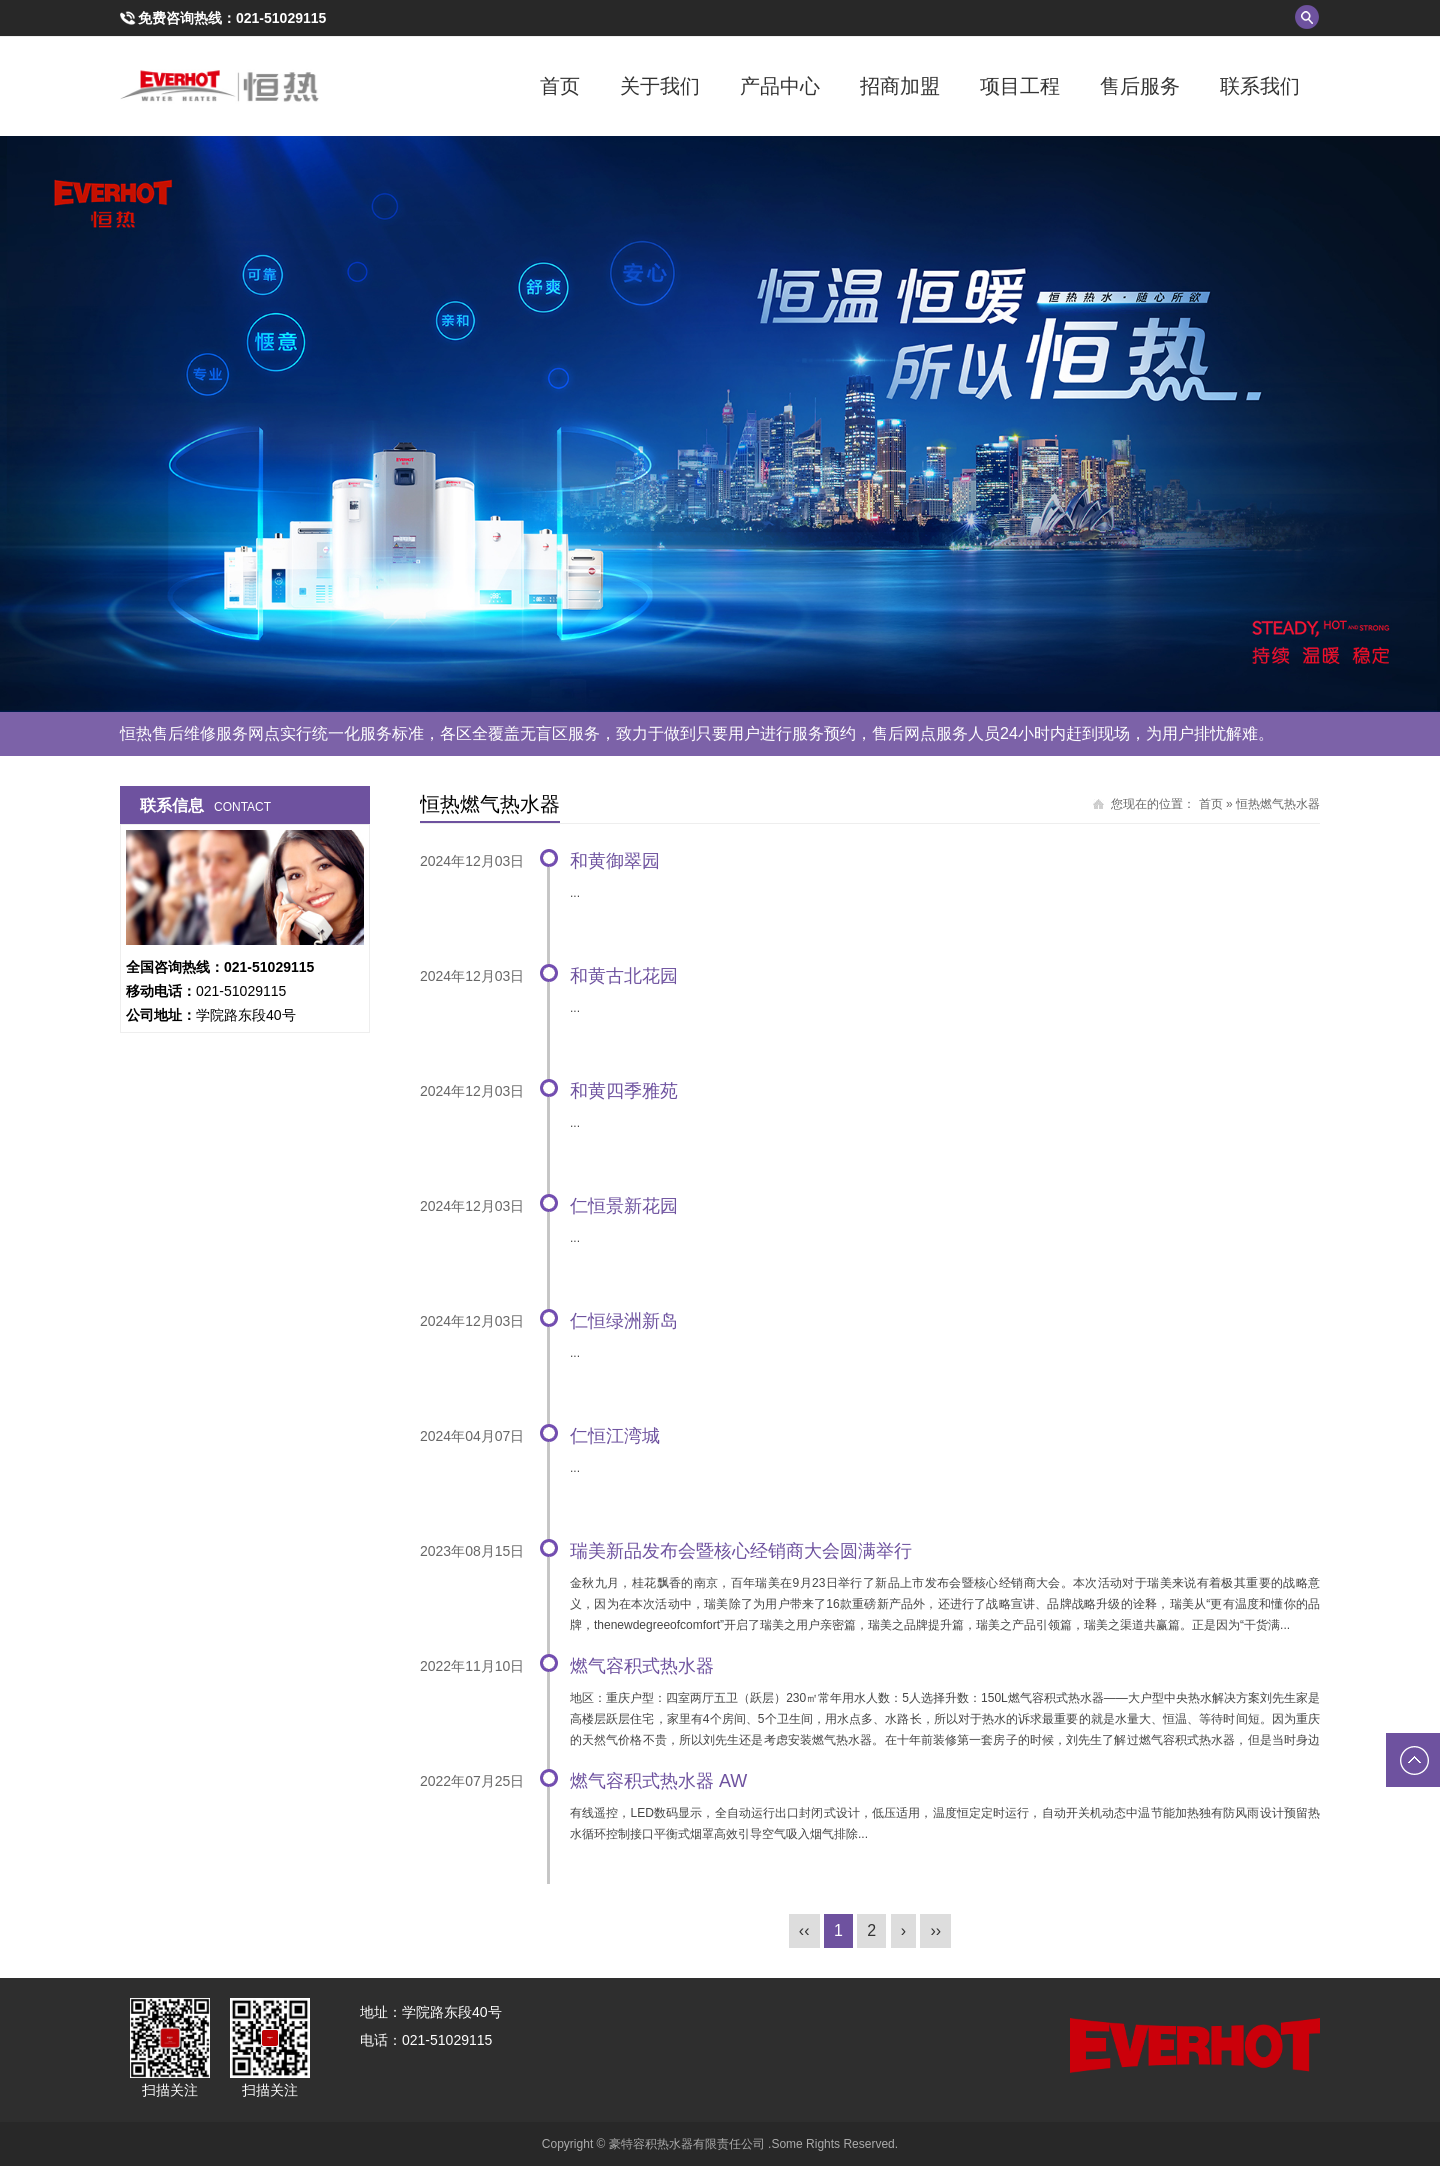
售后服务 (1140, 86)
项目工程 (1020, 86)
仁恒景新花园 (624, 1206)
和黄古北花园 (624, 976)
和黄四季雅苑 (624, 1091)
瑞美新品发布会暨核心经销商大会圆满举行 (741, 1551)
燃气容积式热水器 (642, 1666)
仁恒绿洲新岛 (624, 1321)
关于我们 (660, 86)
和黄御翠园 (615, 861)
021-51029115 (281, 18)
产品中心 (780, 86)
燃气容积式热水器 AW (658, 1781)
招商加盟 (900, 86)
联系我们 (1260, 86)
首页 (560, 86)
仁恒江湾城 (615, 1436)
